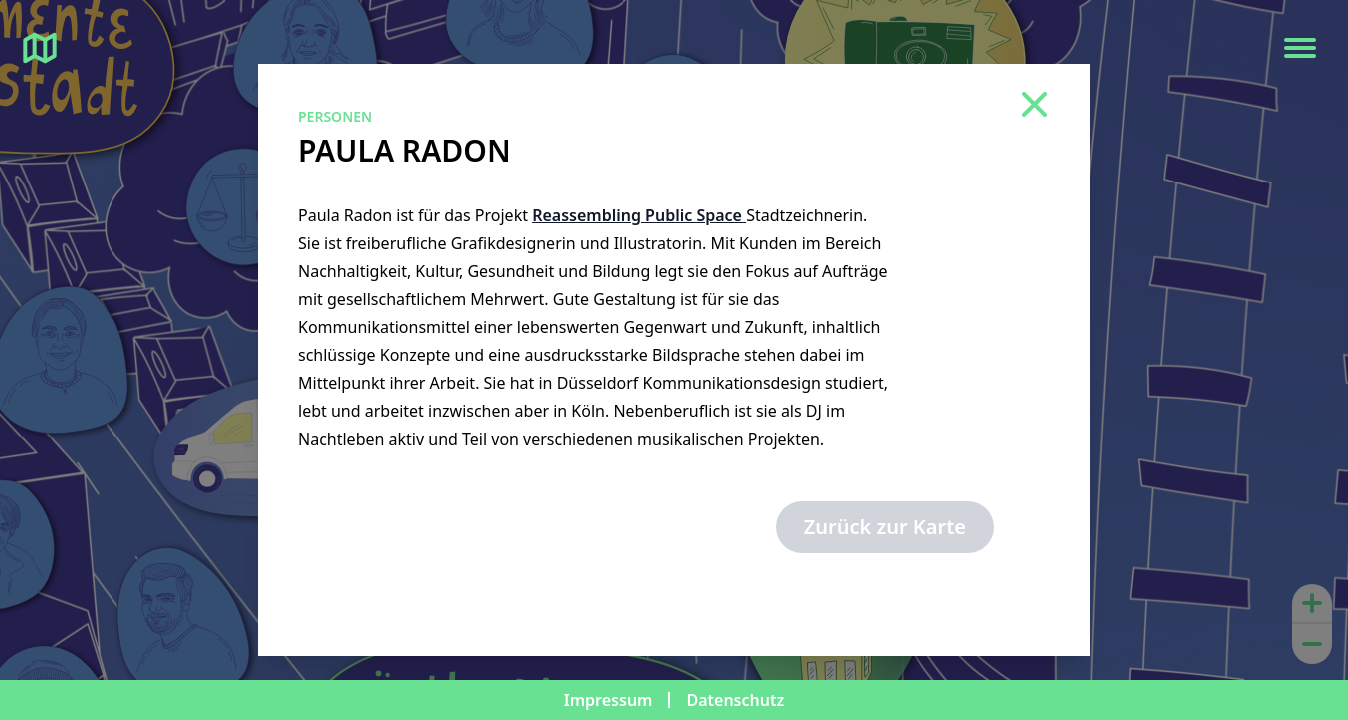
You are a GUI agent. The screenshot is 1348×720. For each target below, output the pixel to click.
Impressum (608, 700)
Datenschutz (735, 700)
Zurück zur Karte (885, 526)
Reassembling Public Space (639, 215)
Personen (335, 116)
